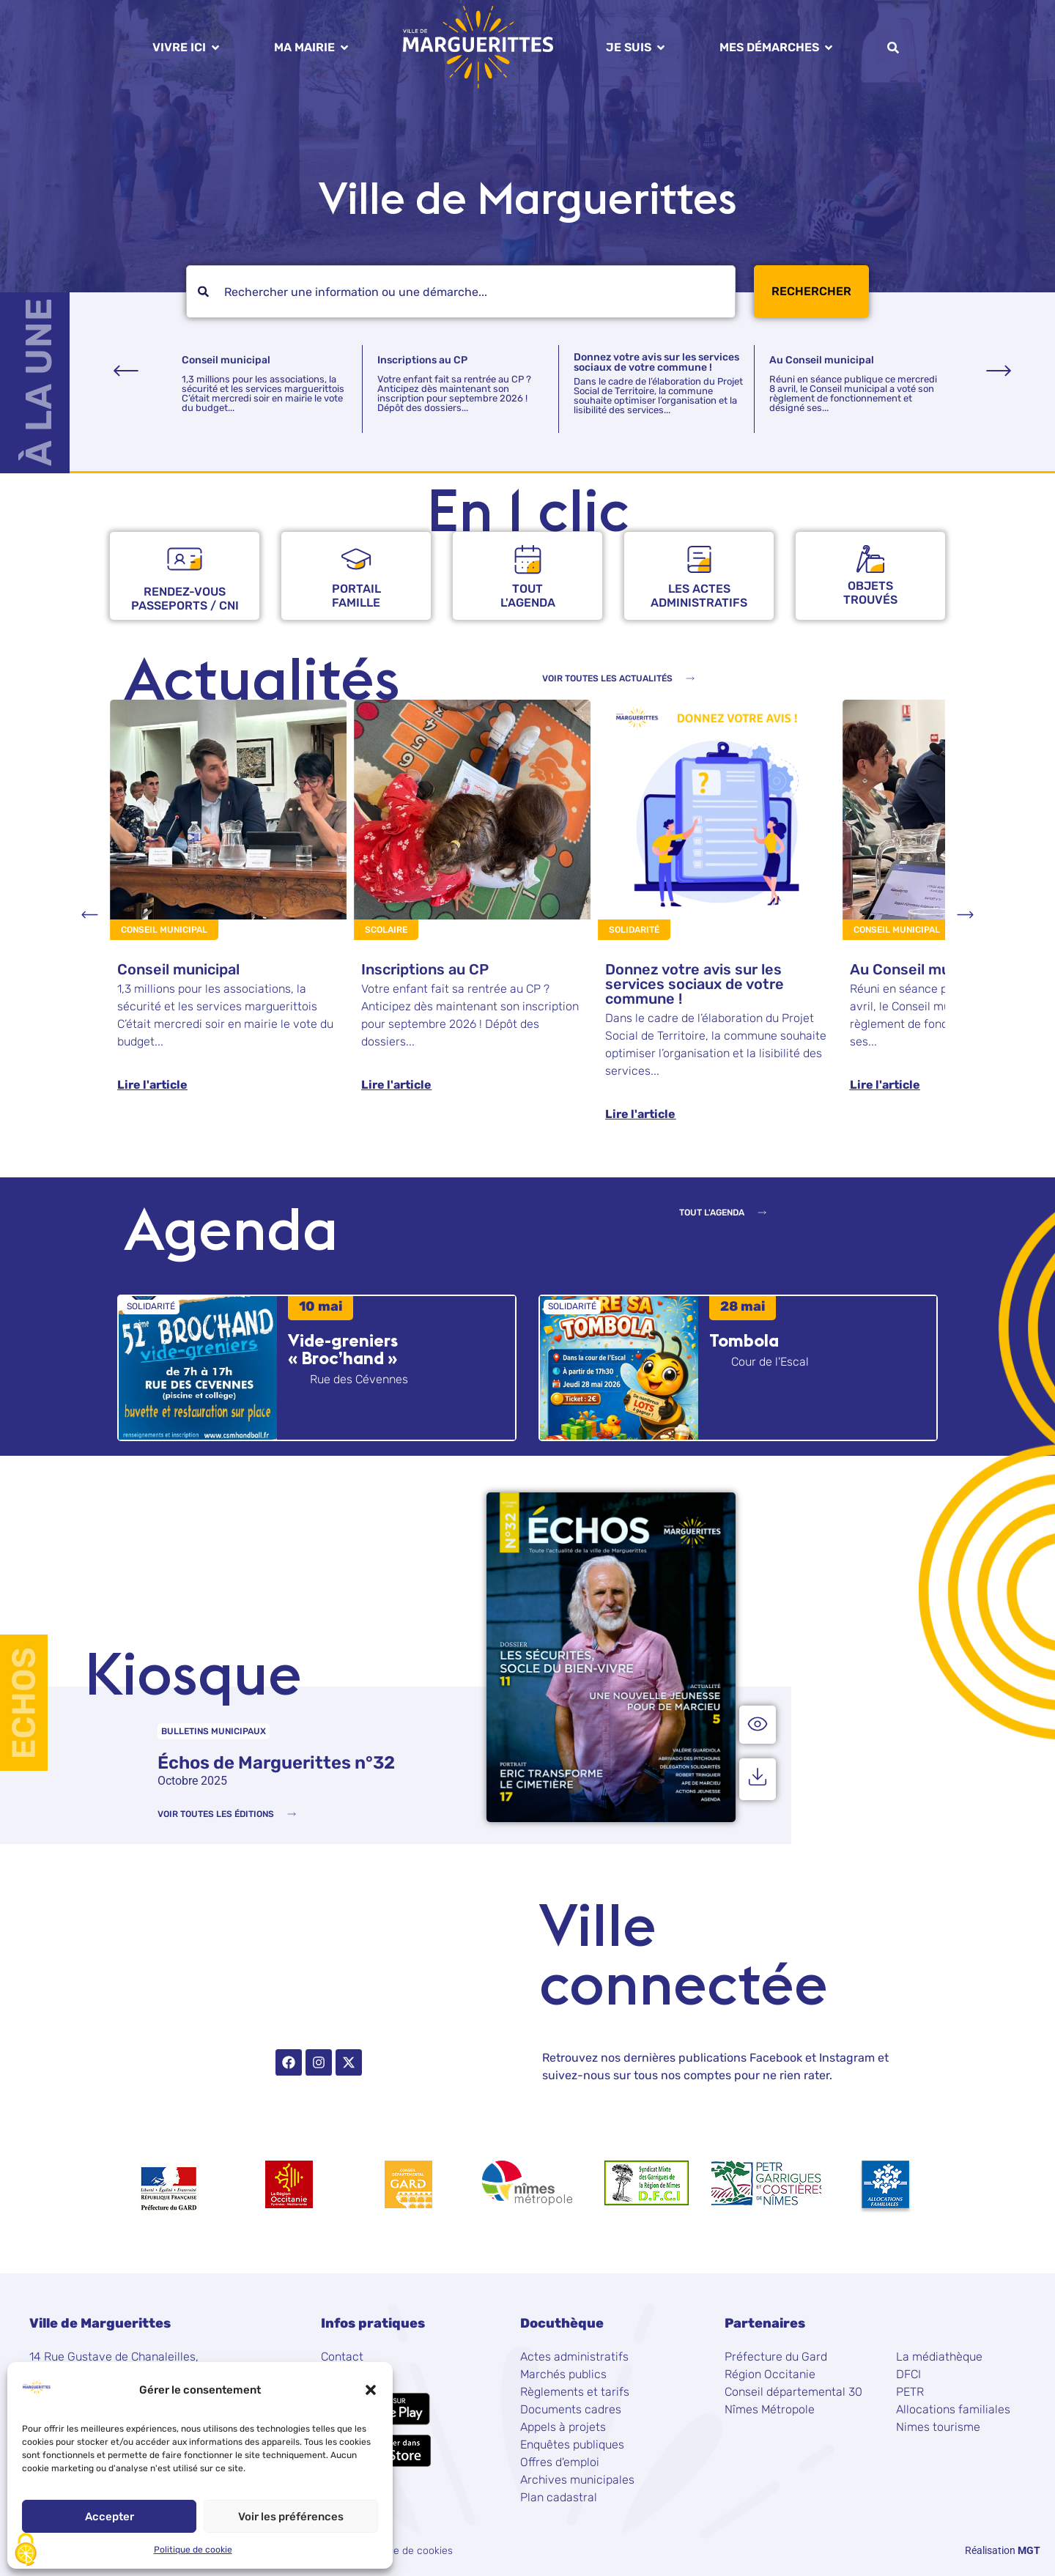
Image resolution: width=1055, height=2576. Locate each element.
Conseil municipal (226, 360)
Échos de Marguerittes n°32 (276, 1763)
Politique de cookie (193, 2549)
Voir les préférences (291, 2516)
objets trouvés (870, 593)
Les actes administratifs (699, 596)
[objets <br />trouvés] (870, 559)
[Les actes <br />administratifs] (699, 559)
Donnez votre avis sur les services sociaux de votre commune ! (656, 362)
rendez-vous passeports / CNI (185, 598)
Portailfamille (356, 596)
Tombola (744, 1340)
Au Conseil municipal (821, 360)
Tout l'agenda (527, 596)
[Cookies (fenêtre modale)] (25, 2550)
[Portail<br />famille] (356, 559)
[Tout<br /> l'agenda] (527, 559)
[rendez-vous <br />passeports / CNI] (184, 559)
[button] (370, 2390)
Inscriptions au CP (422, 360)
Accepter (109, 2516)
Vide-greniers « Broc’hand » (343, 1349)
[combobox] (461, 291)
